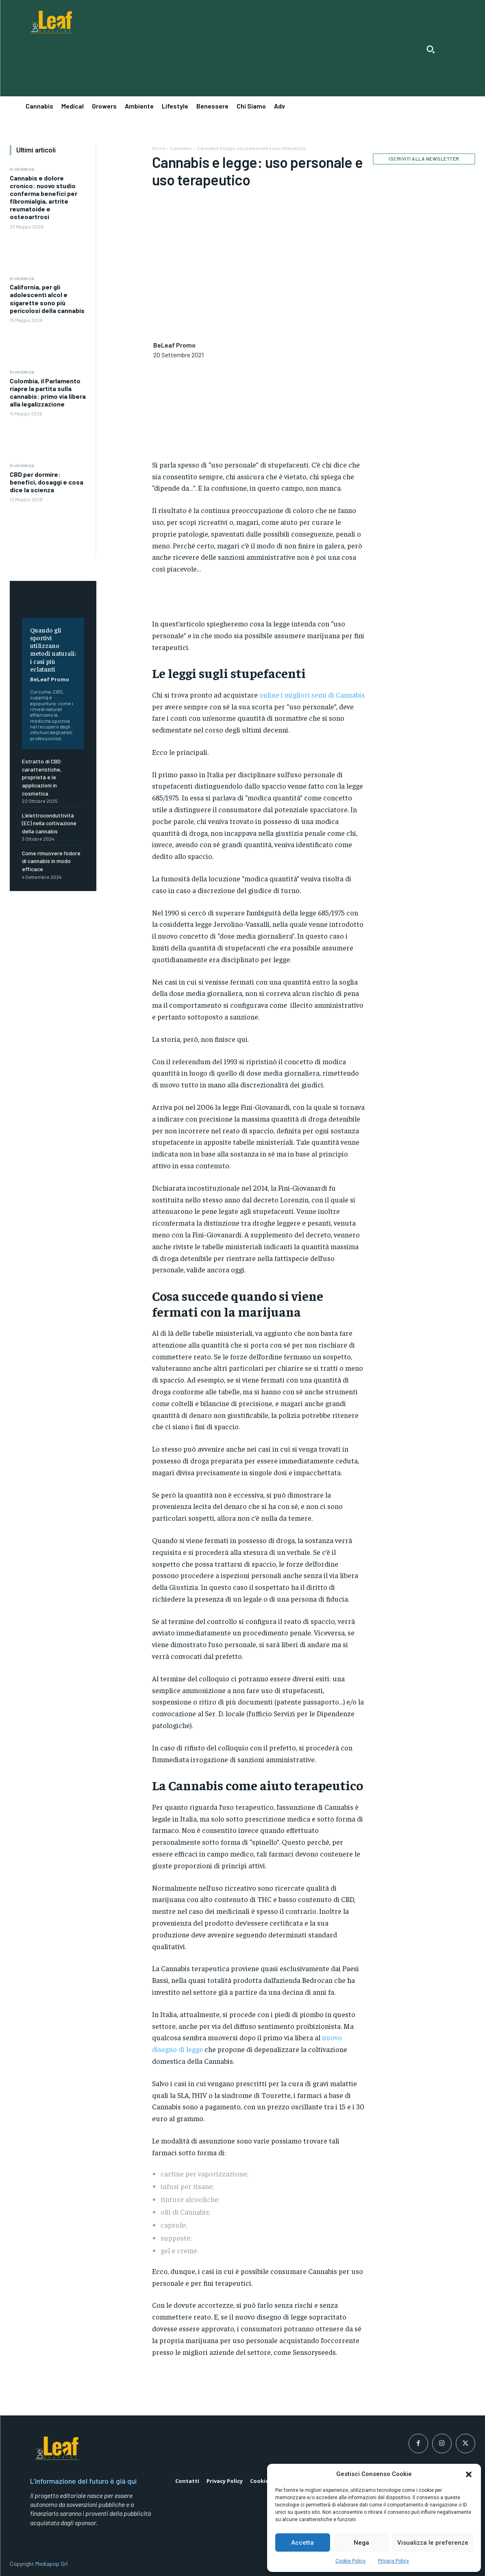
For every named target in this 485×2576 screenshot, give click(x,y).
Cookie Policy (350, 2561)
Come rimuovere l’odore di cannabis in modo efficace (51, 861)
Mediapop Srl (51, 2563)
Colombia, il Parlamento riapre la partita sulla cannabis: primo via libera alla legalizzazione (48, 392)
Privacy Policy (393, 2561)
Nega (361, 2542)
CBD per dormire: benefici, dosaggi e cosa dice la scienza (46, 481)
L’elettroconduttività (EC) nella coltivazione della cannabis (49, 823)
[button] (469, 2474)
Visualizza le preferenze (432, 2542)
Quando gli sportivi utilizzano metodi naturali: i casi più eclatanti (53, 649)
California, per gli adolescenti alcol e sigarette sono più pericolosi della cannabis (47, 298)
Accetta (302, 2542)
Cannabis (181, 148)
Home (158, 148)
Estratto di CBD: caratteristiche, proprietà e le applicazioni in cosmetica (42, 777)
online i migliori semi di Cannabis (312, 694)
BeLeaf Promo (49, 679)
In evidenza (22, 169)
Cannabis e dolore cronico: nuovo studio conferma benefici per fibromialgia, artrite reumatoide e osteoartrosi (43, 197)
